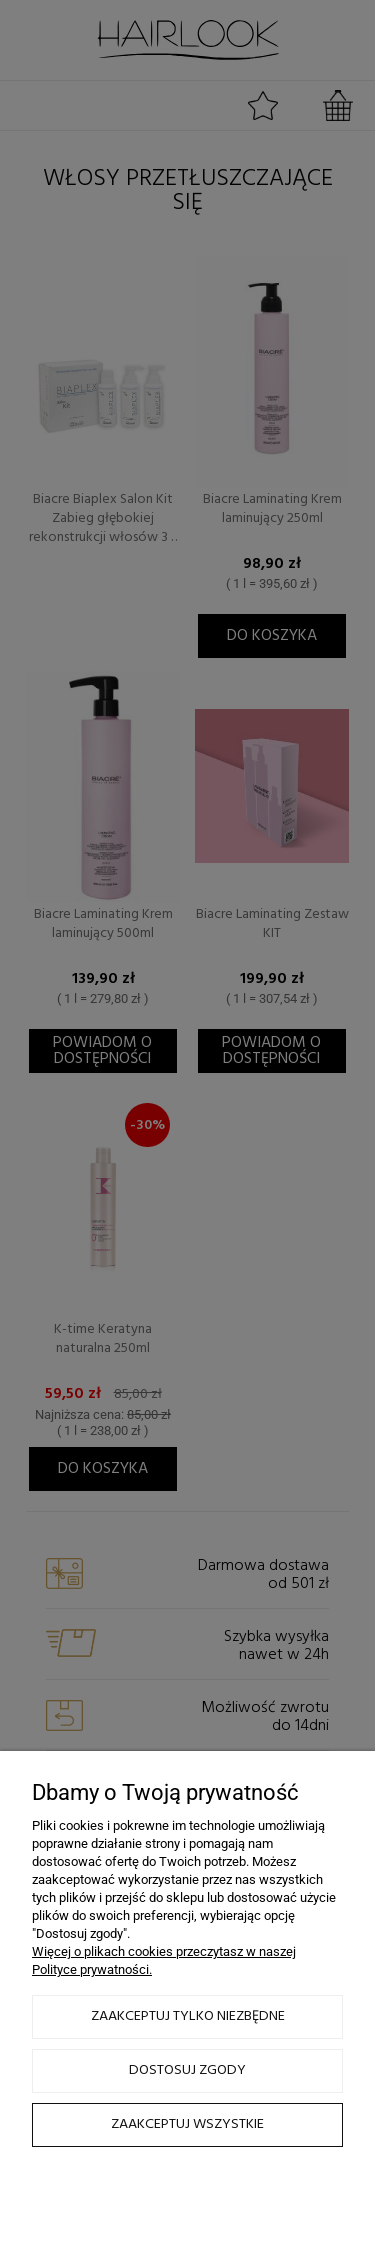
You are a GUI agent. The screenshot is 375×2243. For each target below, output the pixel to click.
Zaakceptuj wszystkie (187, 2124)
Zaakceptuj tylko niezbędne (188, 2016)
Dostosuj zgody (187, 2070)
